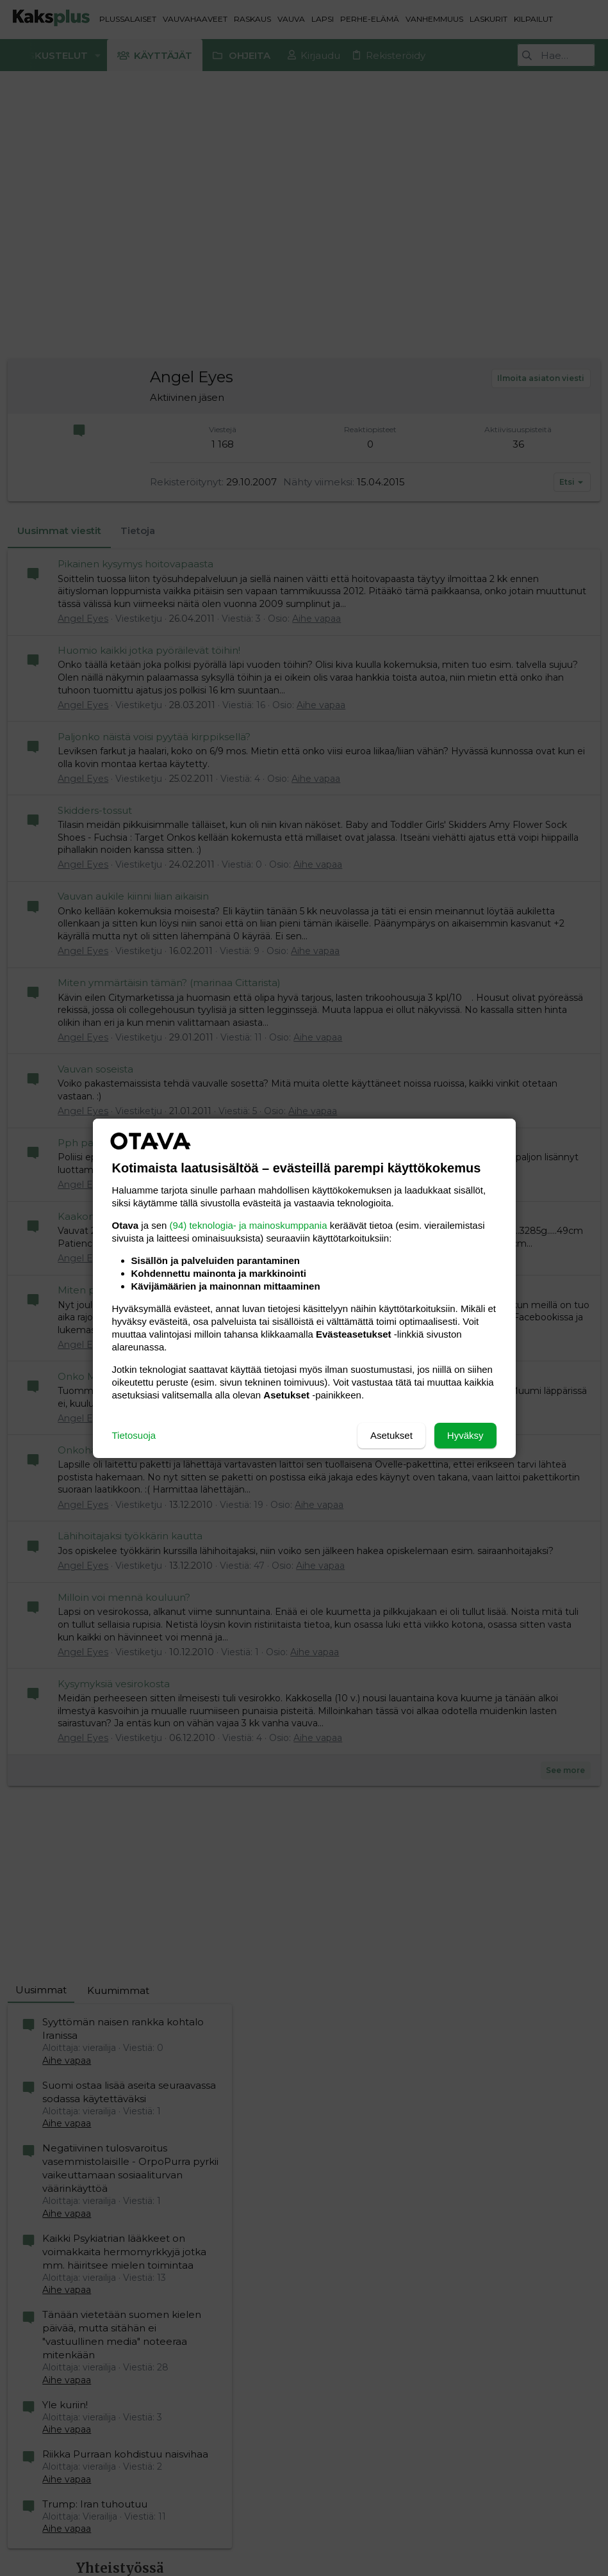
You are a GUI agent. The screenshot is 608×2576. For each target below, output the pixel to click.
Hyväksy (465, 1435)
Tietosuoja (134, 1435)
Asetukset (391, 1435)
